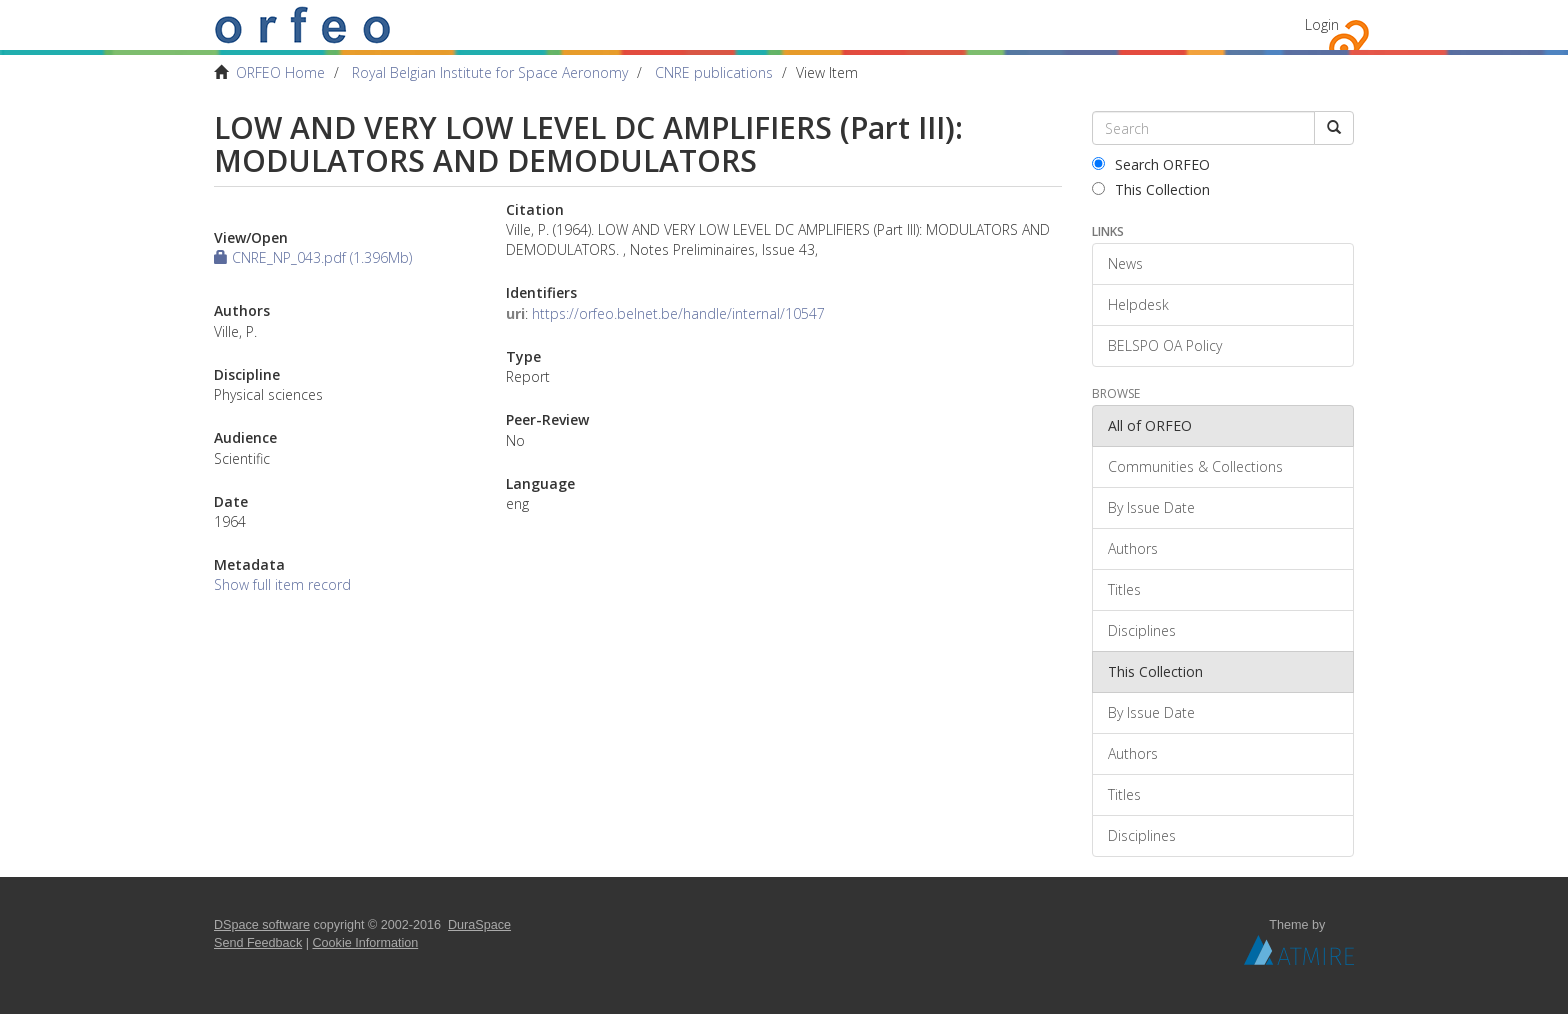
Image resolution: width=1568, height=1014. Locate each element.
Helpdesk (1138, 304)
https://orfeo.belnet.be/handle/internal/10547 (678, 313)
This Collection (1151, 189)
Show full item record (282, 584)
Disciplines (1142, 630)
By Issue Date (1151, 507)
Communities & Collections (1195, 466)
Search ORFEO (1151, 164)
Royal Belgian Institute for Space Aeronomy (490, 72)
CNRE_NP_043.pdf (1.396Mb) (313, 257)
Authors (1133, 548)
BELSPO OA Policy (1165, 345)
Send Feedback (258, 943)
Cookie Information (366, 943)
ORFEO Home (280, 72)
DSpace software (262, 925)
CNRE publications (714, 72)
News (1125, 263)
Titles (1124, 589)
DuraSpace (479, 925)
